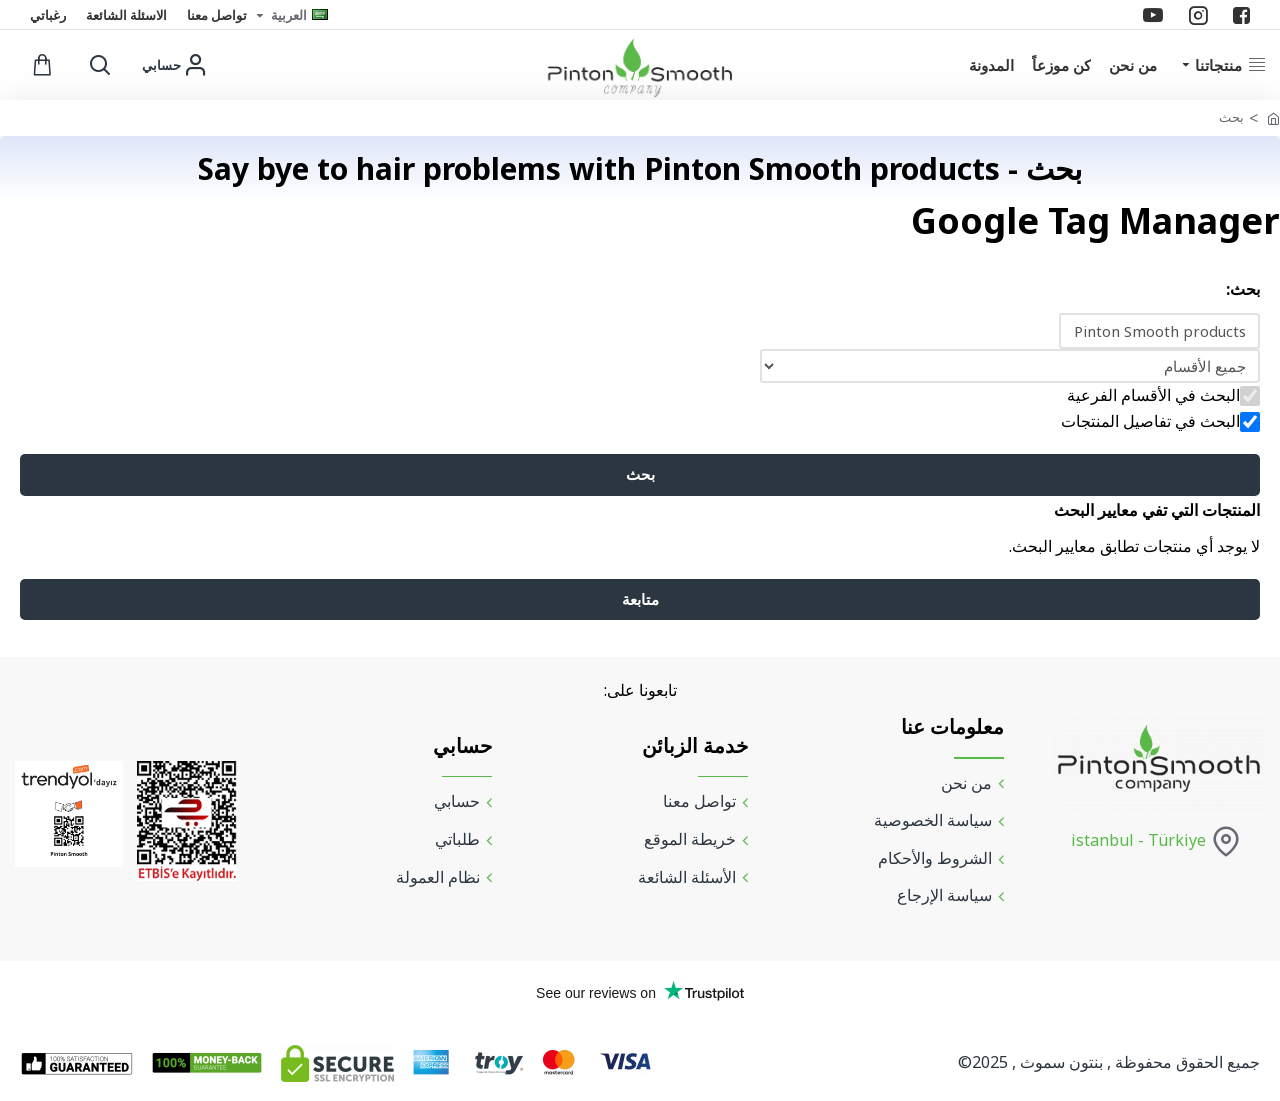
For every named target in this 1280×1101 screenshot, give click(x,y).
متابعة (640, 607)
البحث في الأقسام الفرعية (1163, 397)
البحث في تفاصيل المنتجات (1160, 423)
